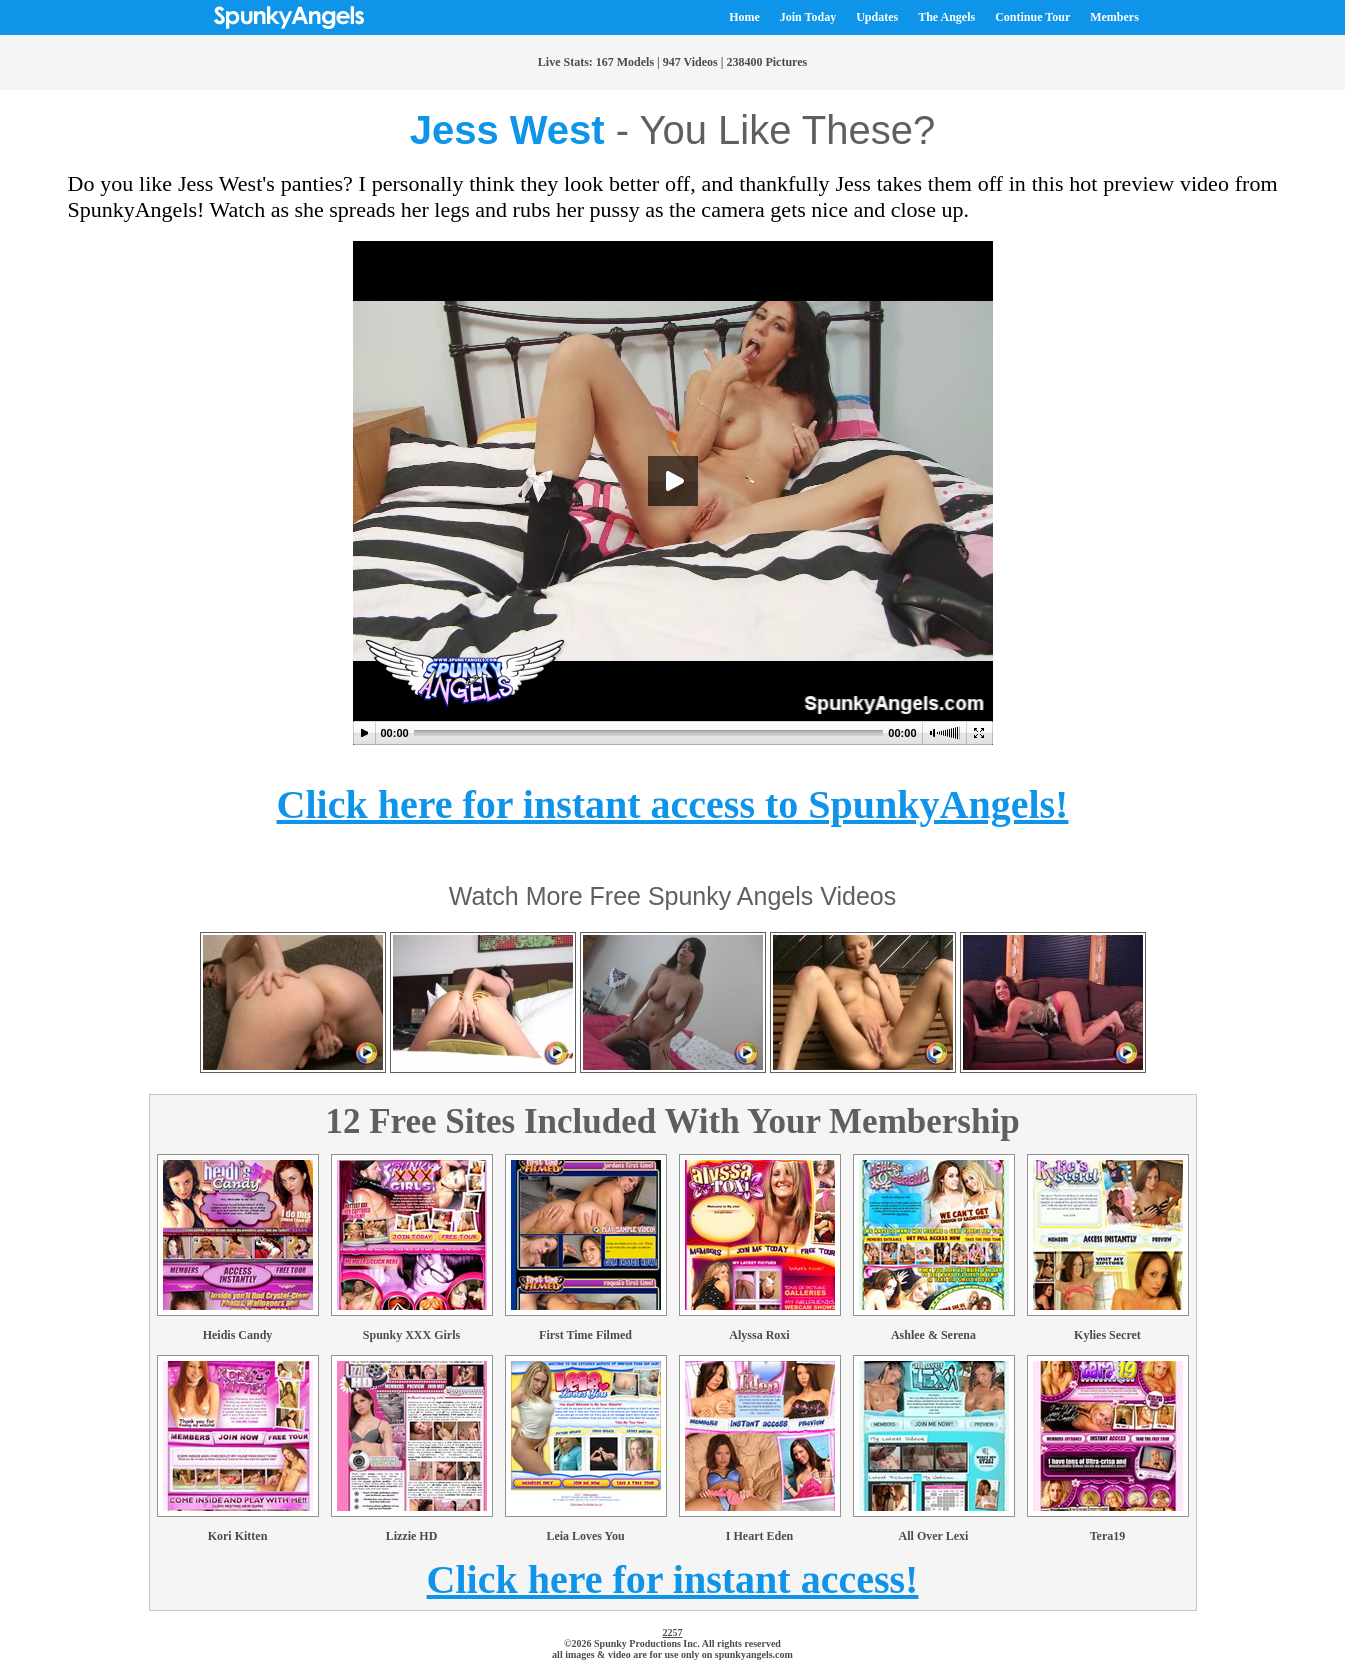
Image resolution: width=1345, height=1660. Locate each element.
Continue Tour (1032, 17)
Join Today (808, 17)
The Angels (946, 17)
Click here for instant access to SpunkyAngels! (673, 804)
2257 (673, 1632)
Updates (877, 17)
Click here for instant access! (673, 1579)
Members (1114, 17)
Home (744, 17)
